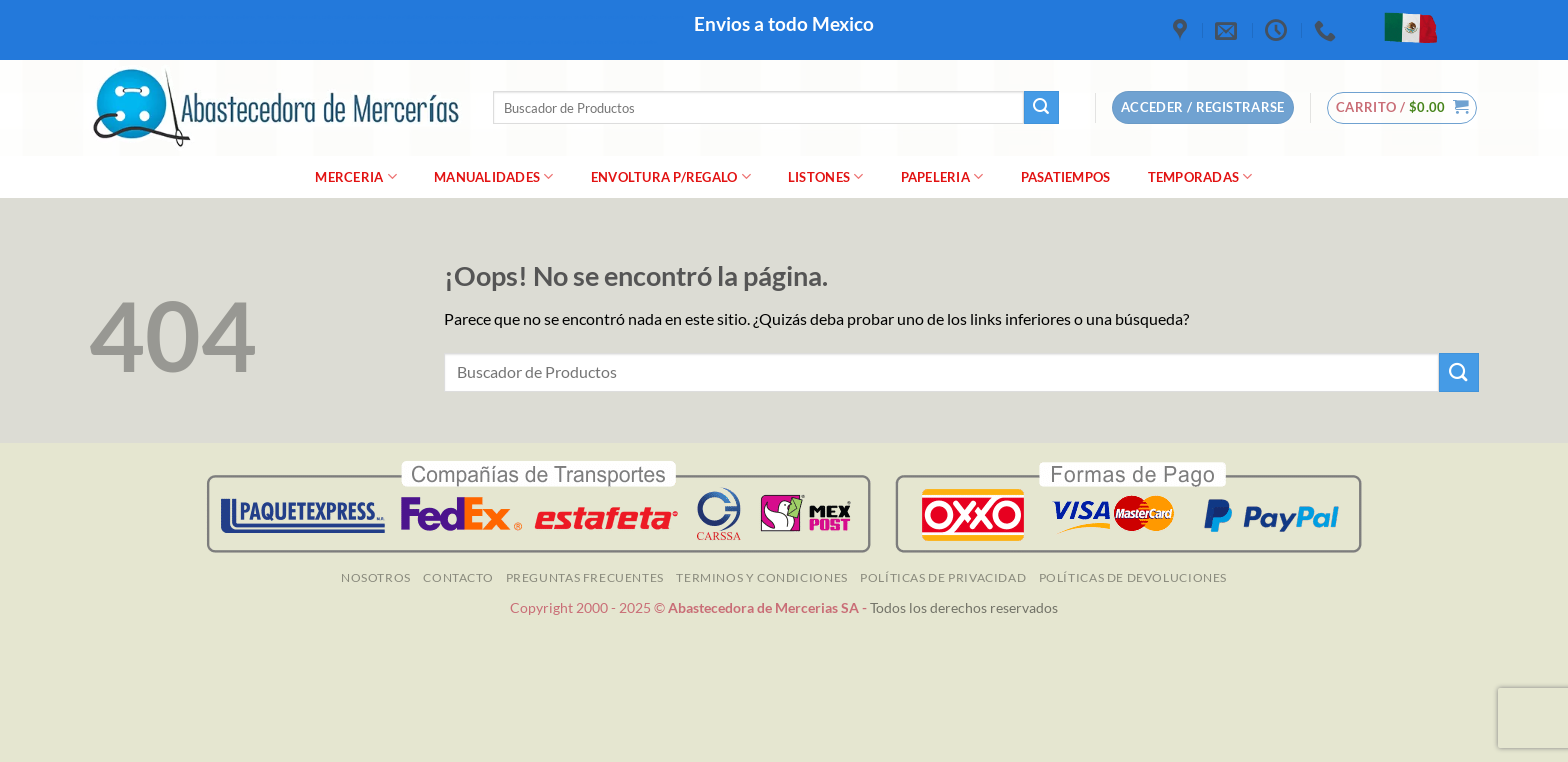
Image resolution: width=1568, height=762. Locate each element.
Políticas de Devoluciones (1133, 577)
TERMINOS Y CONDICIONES (761, 577)
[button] (1402, 108)
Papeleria (942, 176)
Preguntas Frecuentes (585, 577)
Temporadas (1200, 176)
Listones (826, 176)
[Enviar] (1041, 108)
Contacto (458, 577)
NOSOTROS (376, 577)
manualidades (494, 176)
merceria (356, 176)
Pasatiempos (1066, 177)
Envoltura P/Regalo (671, 176)
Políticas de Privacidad (943, 577)
